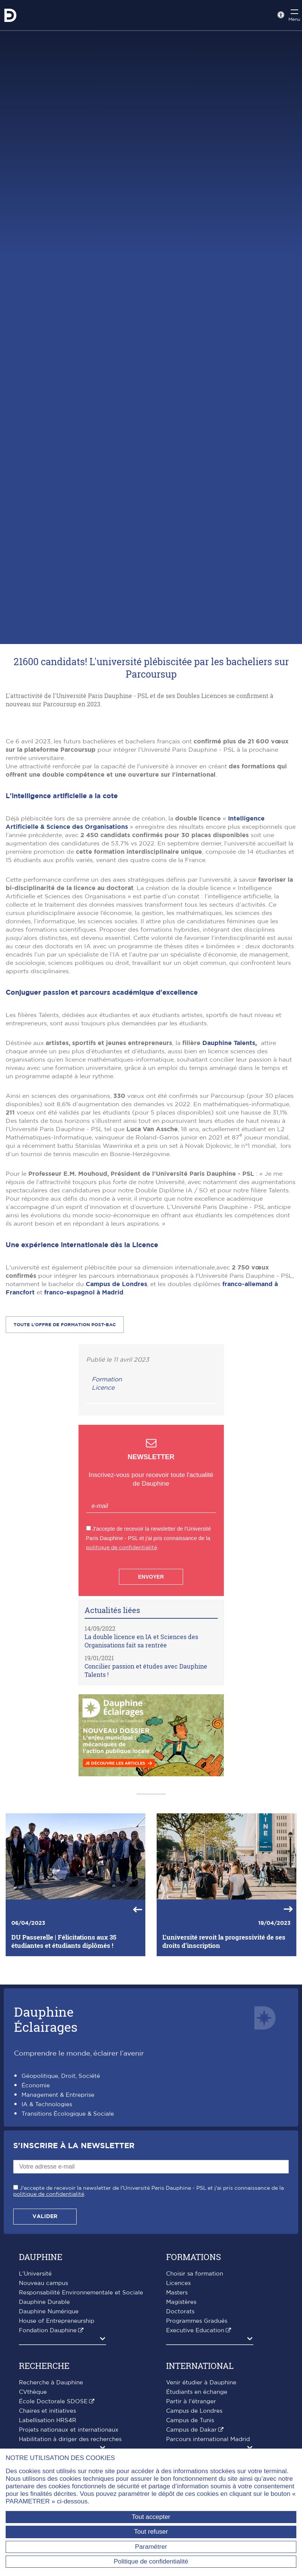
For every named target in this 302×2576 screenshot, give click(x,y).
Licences (178, 2403)
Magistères (181, 2422)
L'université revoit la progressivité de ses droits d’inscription (223, 2061)
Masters (177, 2412)
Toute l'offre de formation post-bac (65, 1444)
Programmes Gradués (196, 2441)
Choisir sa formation (194, 2393)
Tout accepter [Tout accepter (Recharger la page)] (151, 2516)
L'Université (35, 2393)
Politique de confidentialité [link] (151, 2561)
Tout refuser (151, 2531)
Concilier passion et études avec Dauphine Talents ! (146, 1790)
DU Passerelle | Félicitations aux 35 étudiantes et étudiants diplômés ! (63, 2061)
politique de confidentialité (121, 1667)
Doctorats (180, 2431)
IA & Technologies (47, 2224)
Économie (36, 2205)
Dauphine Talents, (231, 1163)
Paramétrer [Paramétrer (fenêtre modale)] (151, 2546)
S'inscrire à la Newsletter (73, 2265)
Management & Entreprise (58, 2215)
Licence (103, 1508)
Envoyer (151, 1697)
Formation (107, 1499)
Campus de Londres (116, 1404)
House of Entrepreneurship (56, 2441)
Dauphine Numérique (49, 2431)
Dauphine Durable (44, 2422)
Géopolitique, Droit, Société (61, 2196)
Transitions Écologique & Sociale (68, 2234)
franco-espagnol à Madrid (83, 1412)
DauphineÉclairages (45, 2139)
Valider (44, 2336)
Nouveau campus (43, 2403)
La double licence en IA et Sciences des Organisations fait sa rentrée (141, 1760)
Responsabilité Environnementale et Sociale (81, 2412)
